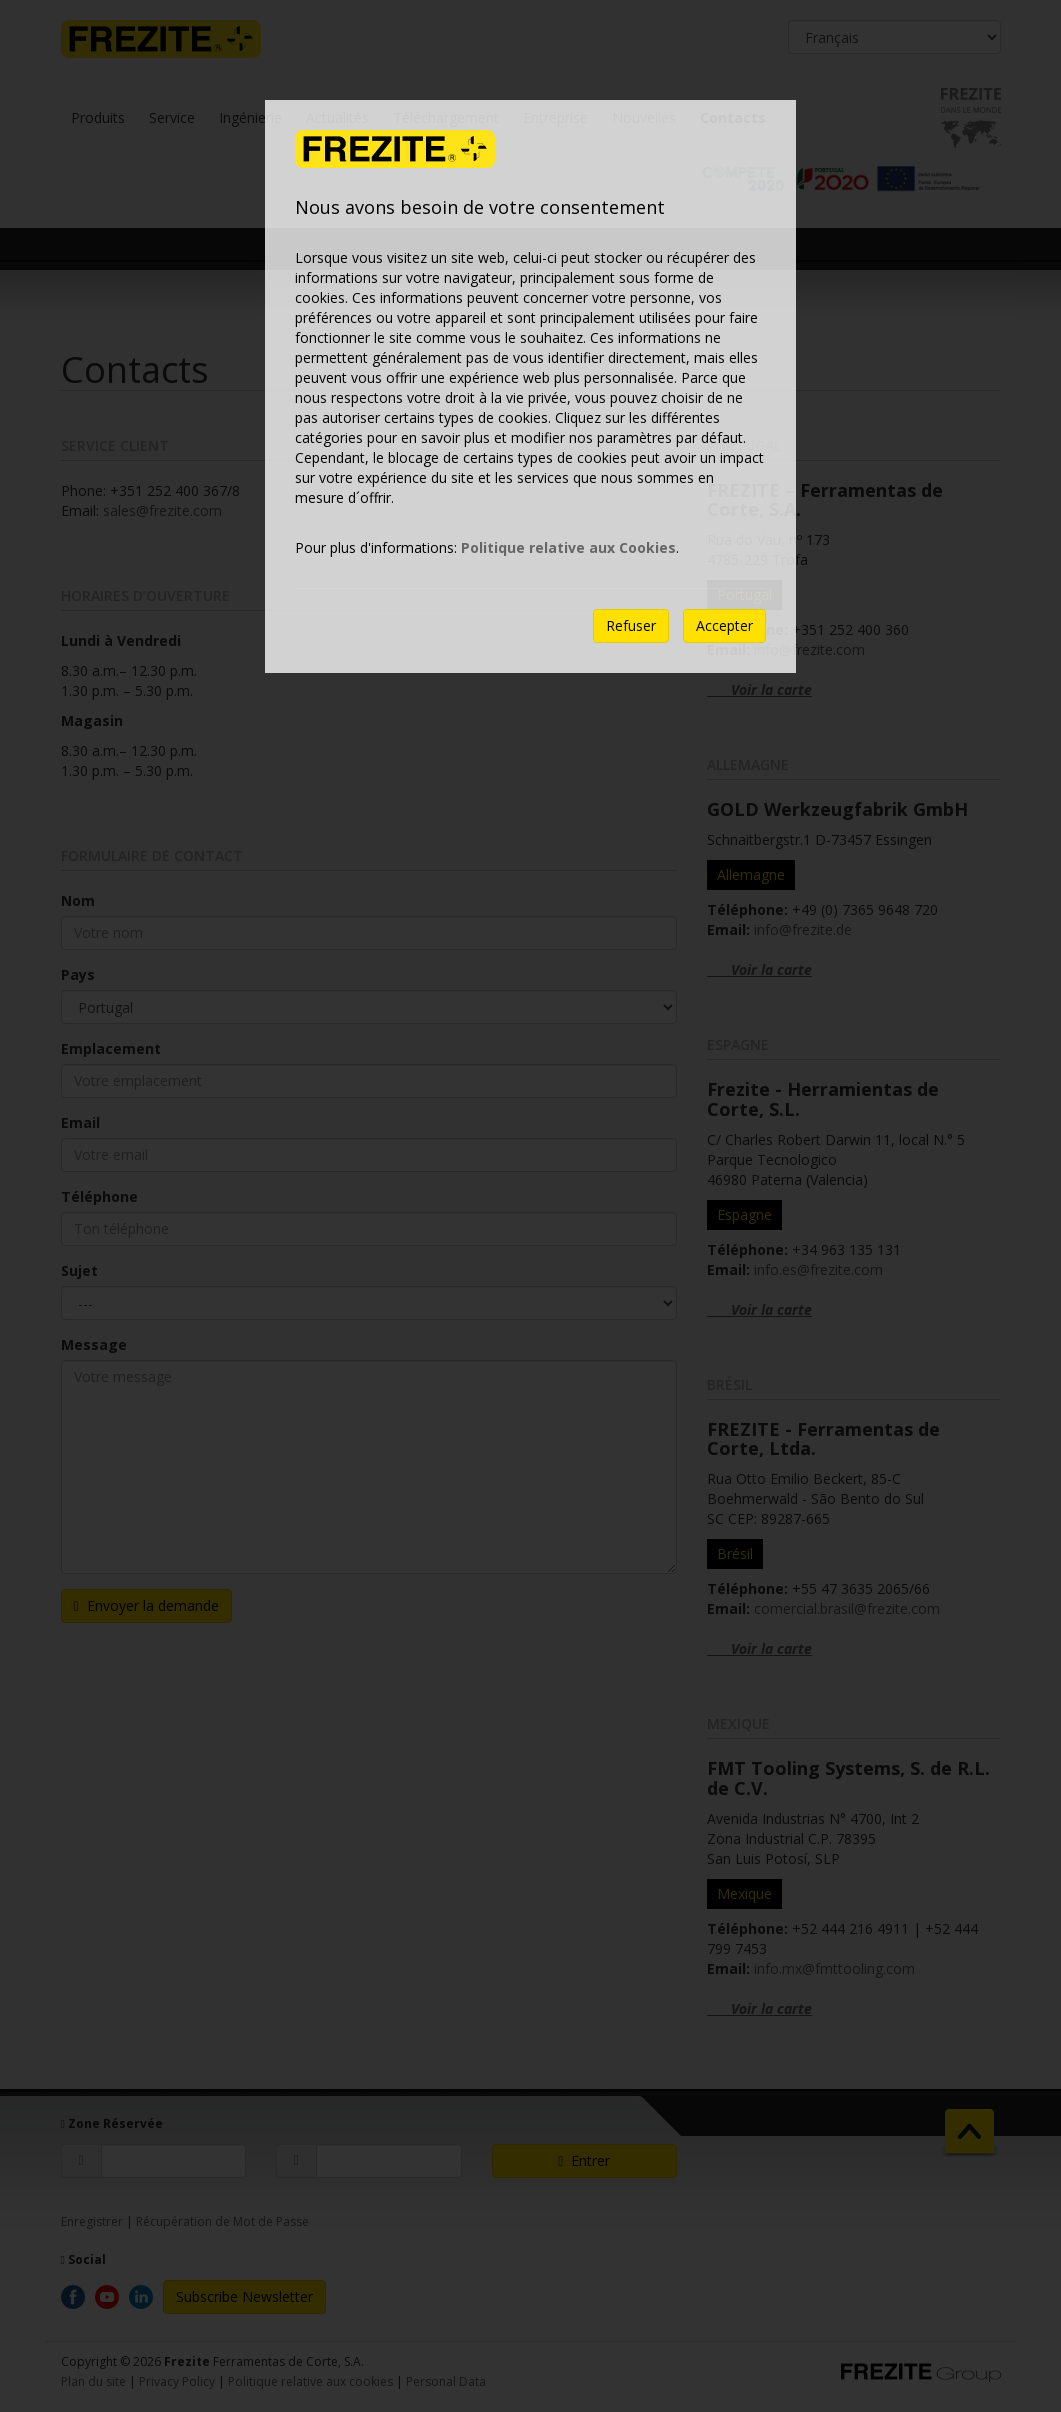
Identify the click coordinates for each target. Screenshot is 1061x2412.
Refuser (631, 625)
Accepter (724, 625)
